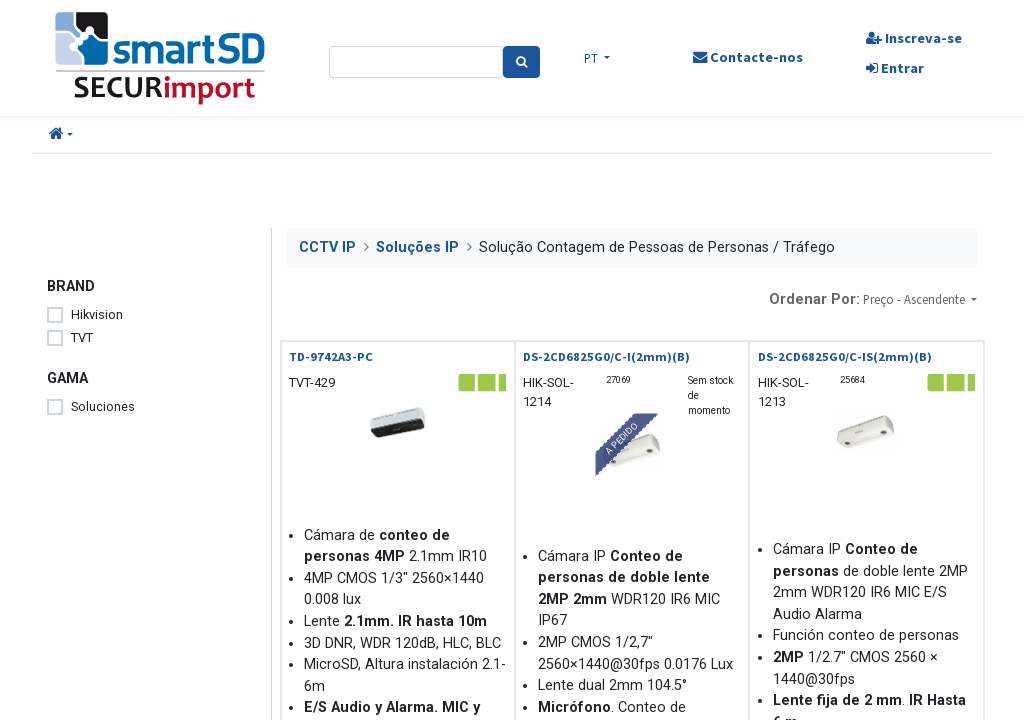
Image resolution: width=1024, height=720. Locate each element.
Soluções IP (417, 247)
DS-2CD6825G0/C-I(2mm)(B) (606, 356)
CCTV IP (327, 247)
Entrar (894, 68)
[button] (61, 135)
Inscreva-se (913, 38)
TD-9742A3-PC (331, 356)
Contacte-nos (747, 57)
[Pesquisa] (521, 62)
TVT (82, 337)
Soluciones (103, 406)
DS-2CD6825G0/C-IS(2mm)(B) (845, 356)
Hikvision (97, 314)
